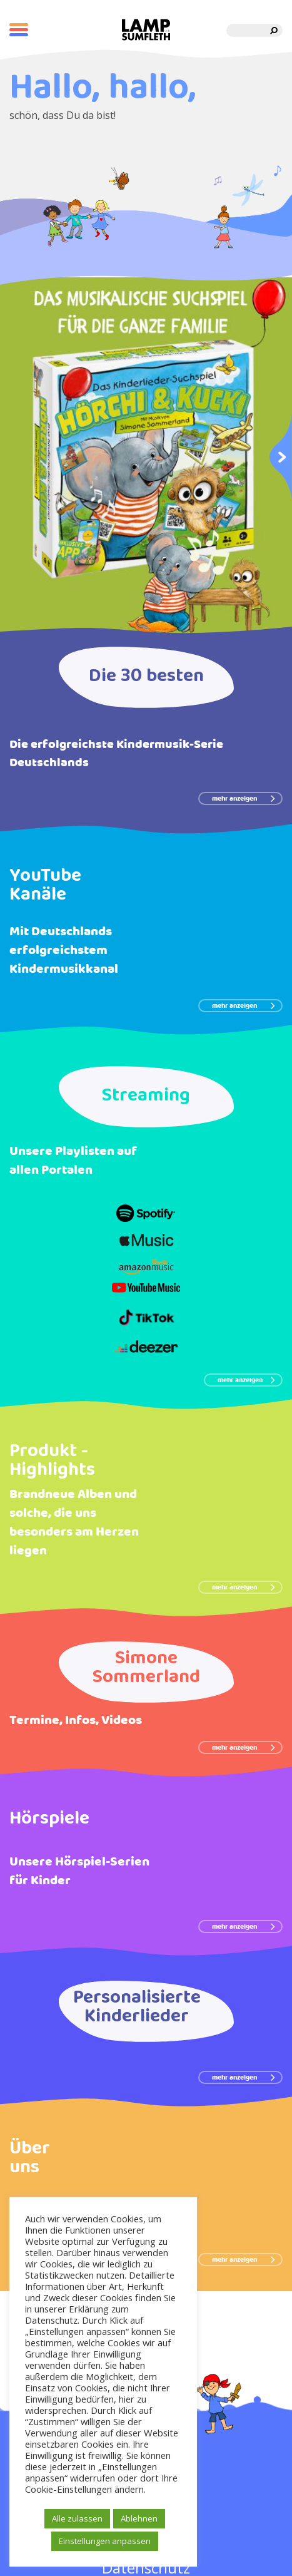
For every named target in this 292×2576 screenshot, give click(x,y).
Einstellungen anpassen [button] (105, 2541)
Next (280, 456)
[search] (274, 30)
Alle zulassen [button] (77, 2518)
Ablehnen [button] (139, 2518)
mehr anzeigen (243, 799)
